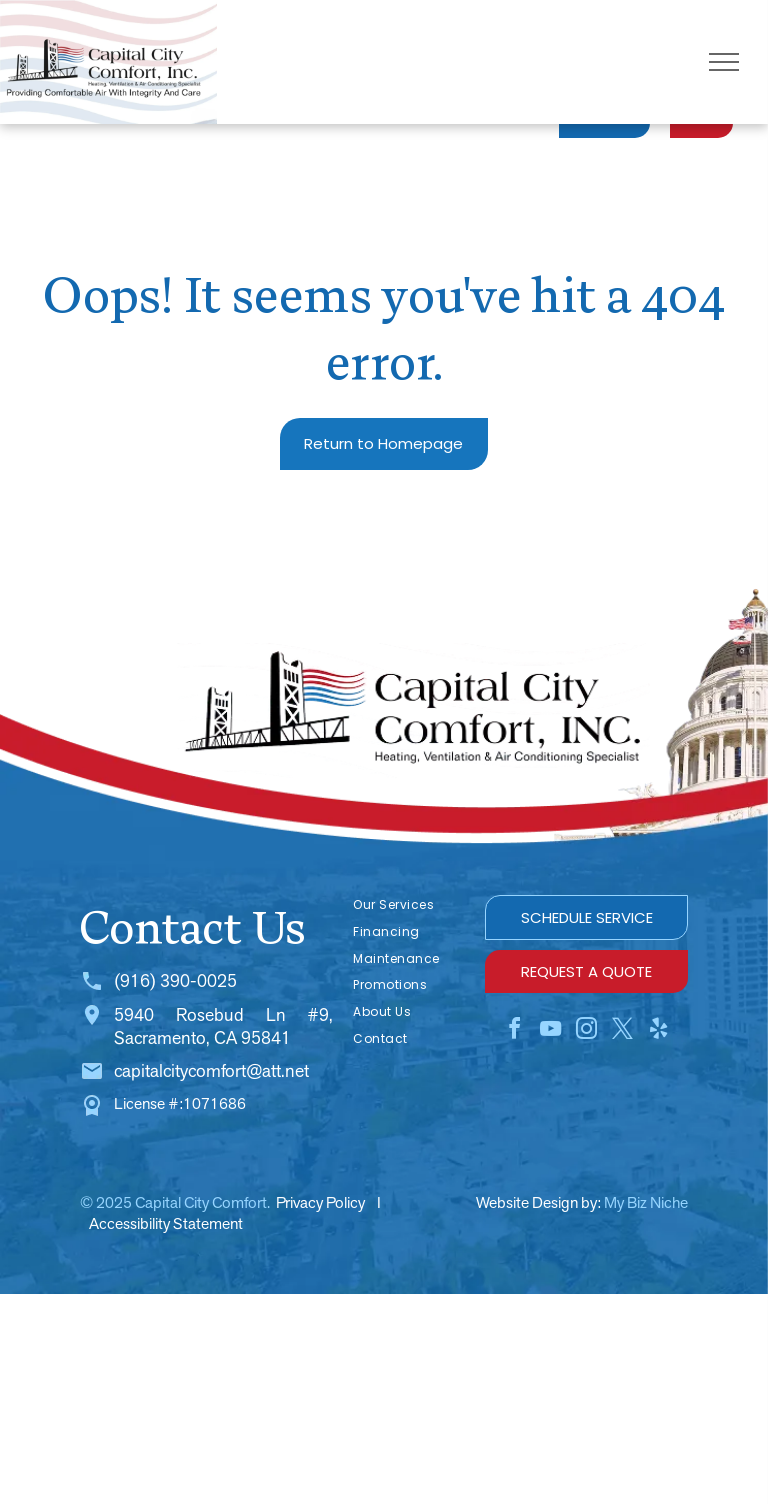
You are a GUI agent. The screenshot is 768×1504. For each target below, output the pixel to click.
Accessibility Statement (166, 1223)
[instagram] (587, 1031)
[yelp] (659, 1031)
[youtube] (551, 1031)
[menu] (724, 62)
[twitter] (623, 1031)
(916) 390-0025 (175, 980)
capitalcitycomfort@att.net (211, 1070)
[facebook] (515, 1031)
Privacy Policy (320, 1202)
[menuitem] (409, 905)
